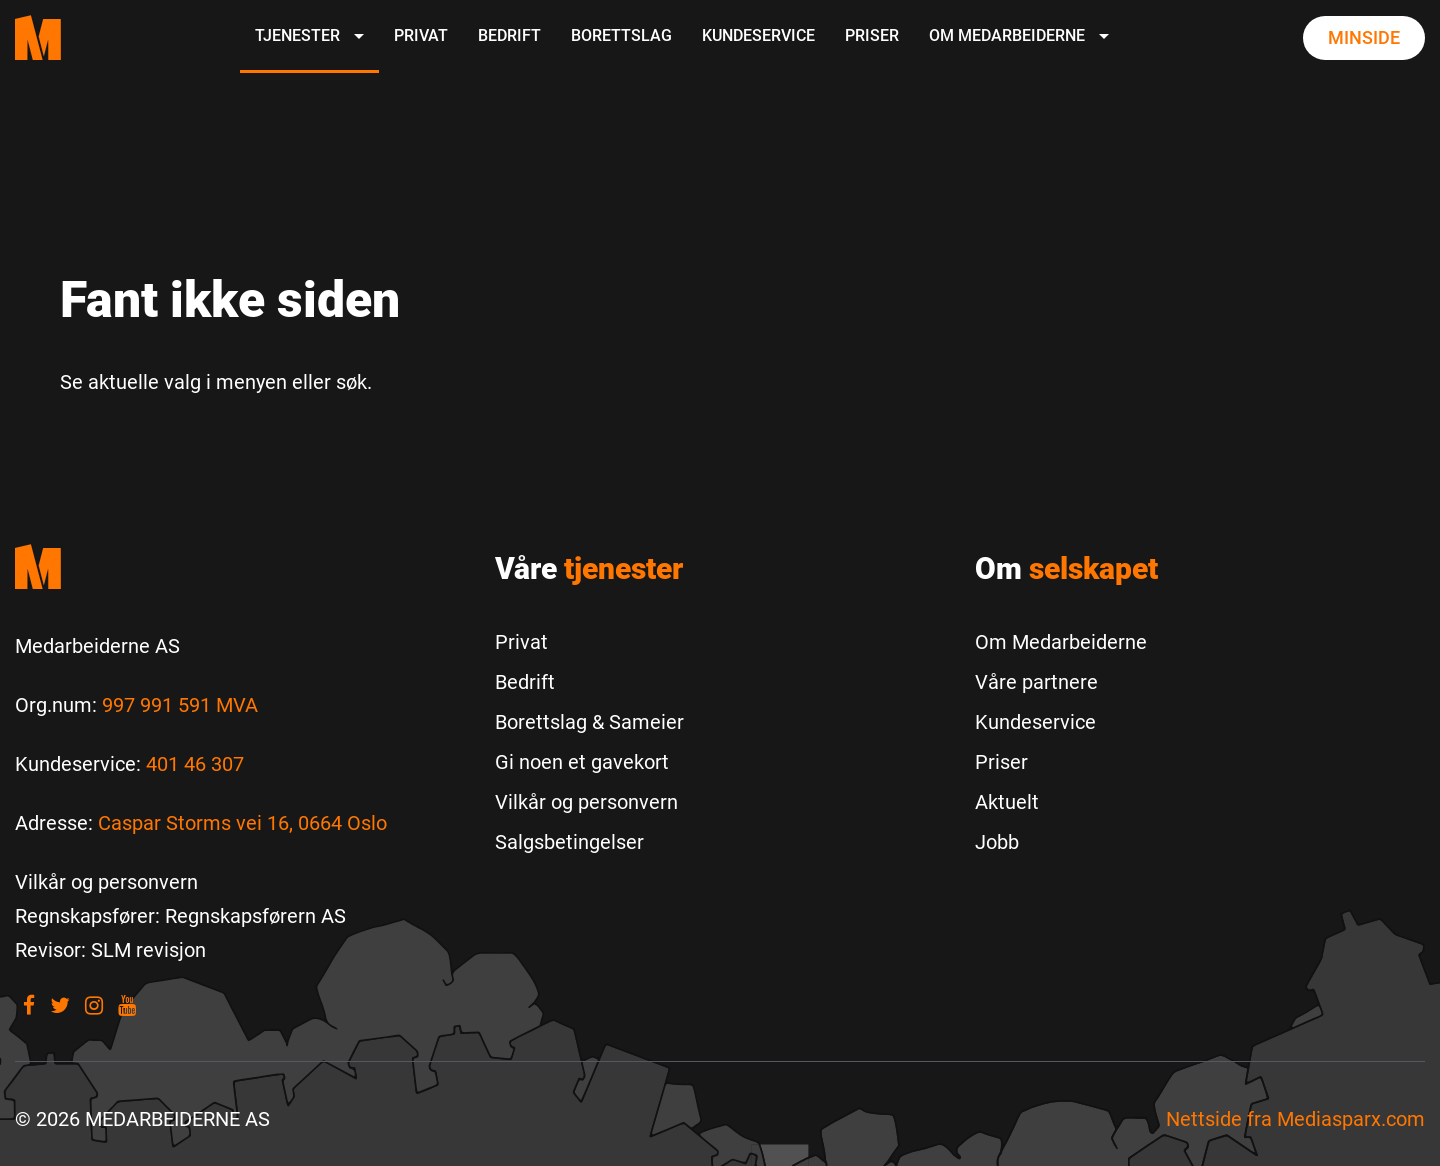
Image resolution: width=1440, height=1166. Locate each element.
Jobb (997, 842)
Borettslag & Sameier (589, 722)
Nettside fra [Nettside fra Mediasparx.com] (1295, 1119)
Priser (872, 35)
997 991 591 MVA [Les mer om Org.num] (180, 705)
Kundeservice (758, 35)
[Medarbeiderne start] (240, 566)
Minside (1364, 37)
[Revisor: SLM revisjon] (110, 950)
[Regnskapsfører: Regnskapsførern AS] (180, 916)
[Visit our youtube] (127, 1005)
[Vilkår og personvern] (106, 882)
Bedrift (509, 35)
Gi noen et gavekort (582, 762)
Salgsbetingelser (569, 842)
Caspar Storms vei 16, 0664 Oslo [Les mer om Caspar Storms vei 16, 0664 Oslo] (242, 823)
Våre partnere (1036, 682)
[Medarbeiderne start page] (38, 37)
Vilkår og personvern (586, 802)
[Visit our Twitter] (60, 1005)
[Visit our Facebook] (29, 1005)
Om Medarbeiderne (1019, 35)
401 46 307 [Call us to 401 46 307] (195, 764)
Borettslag (621, 35)
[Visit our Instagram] (94, 1005)
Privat (421, 35)
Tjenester (309, 35)
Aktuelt (1007, 802)
